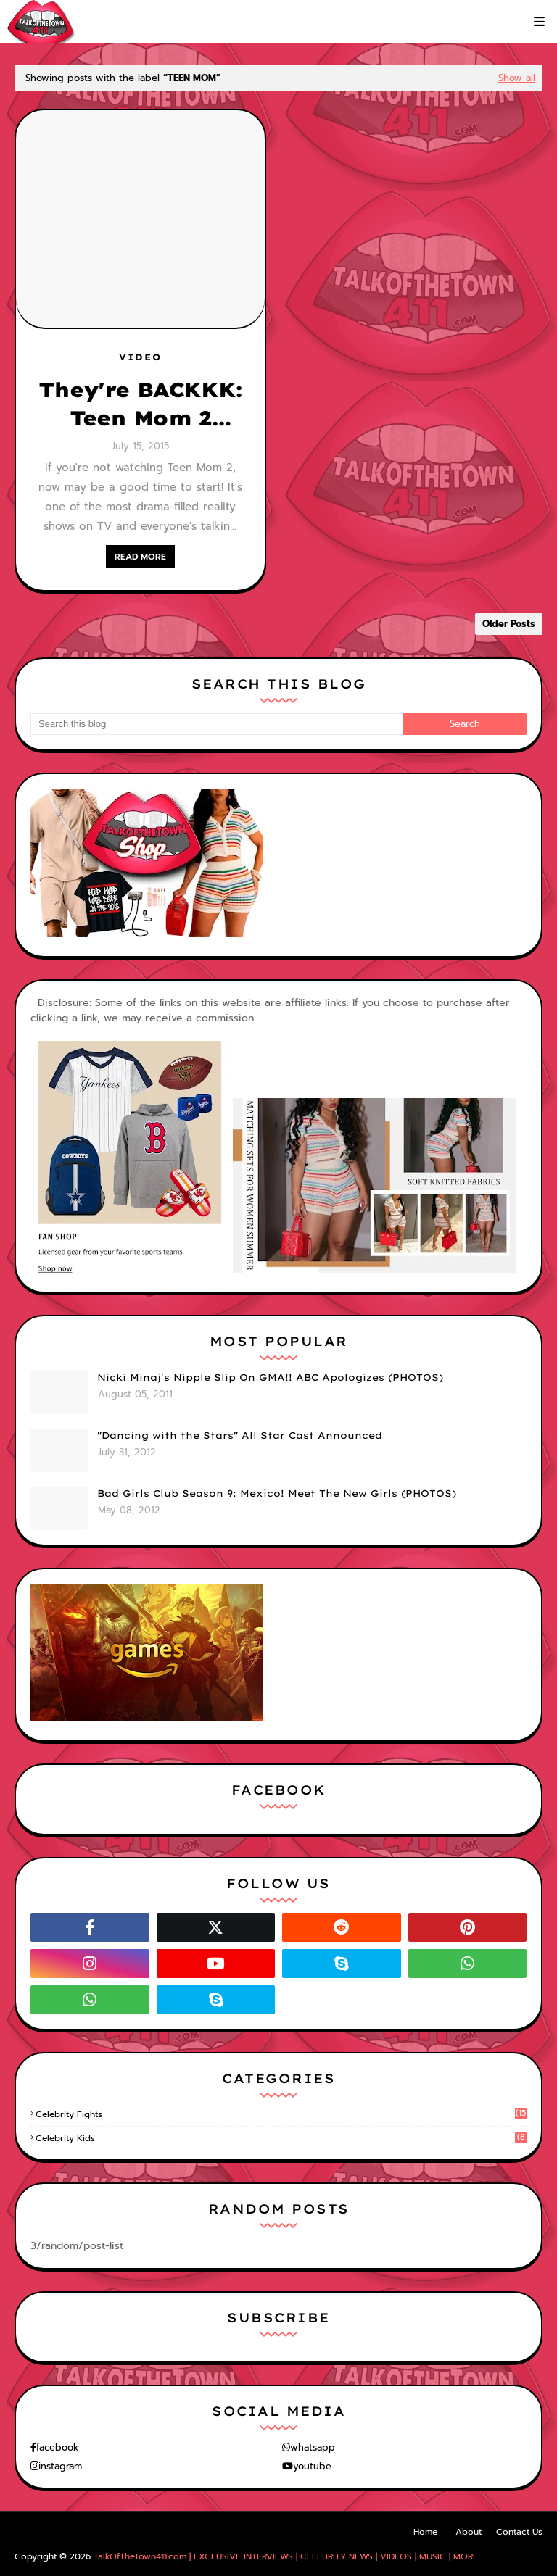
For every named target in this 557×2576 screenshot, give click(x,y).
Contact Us (519, 2531)
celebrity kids (281, 2138)
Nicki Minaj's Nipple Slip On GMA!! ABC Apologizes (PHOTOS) (270, 1377)
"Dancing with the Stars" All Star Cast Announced (239, 1435)
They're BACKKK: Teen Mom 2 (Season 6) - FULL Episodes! (140, 404)
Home (425, 2531)
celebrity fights (281, 2114)
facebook (57, 2447)
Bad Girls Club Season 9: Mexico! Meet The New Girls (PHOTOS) (276, 1493)
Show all (516, 78)
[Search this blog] (216, 724)
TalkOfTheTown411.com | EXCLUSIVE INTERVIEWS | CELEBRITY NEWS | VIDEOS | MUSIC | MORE (286, 2556)
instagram (60, 2466)
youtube (312, 2466)
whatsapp (312, 2447)
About (468, 2531)
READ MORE (140, 556)
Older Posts (508, 624)
